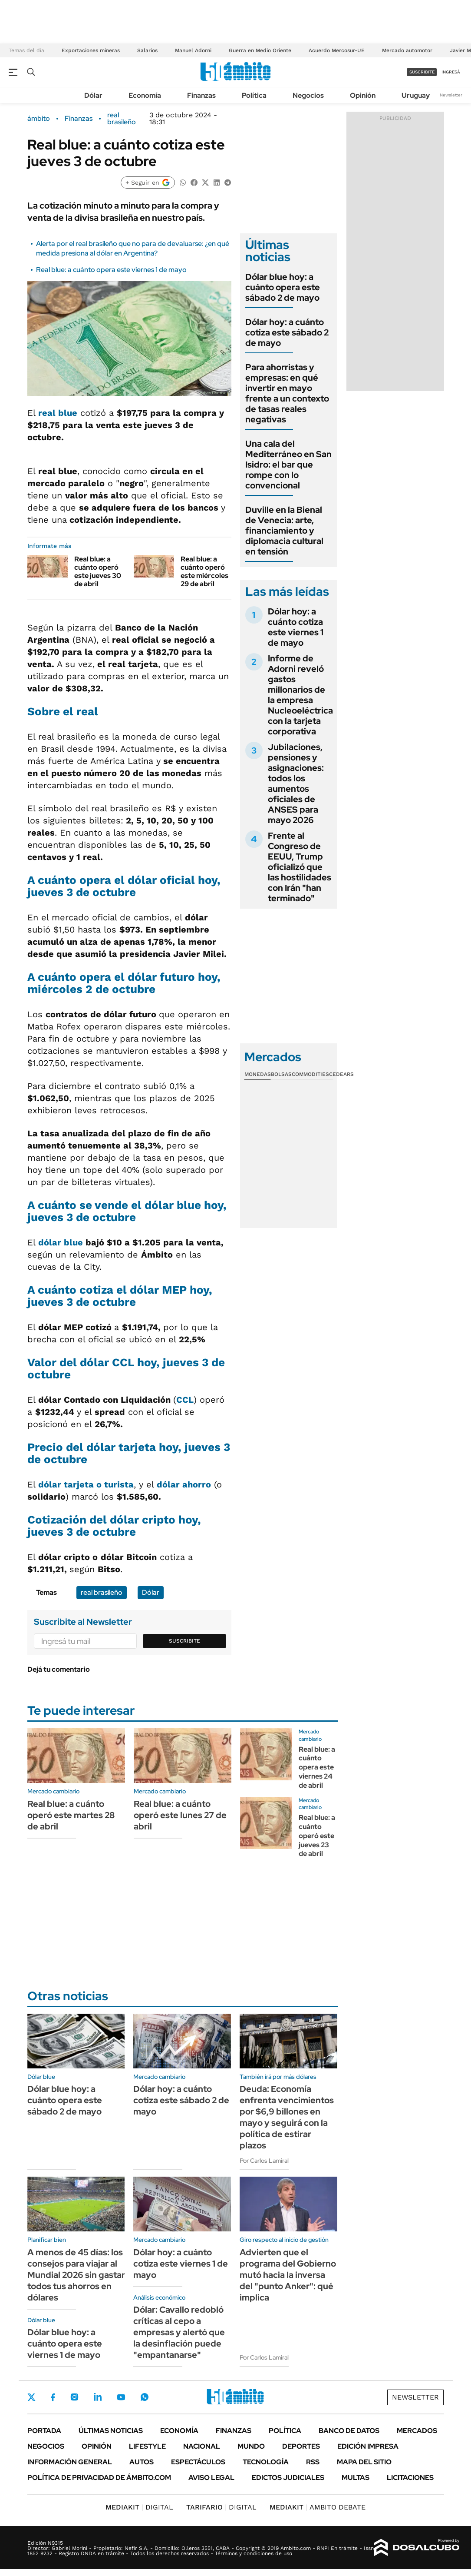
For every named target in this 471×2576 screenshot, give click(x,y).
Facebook (53, 2397)
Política (254, 95)
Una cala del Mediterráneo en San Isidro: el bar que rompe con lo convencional (288, 464)
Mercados (417, 2430)
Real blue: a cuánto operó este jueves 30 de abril (97, 571)
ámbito (38, 118)
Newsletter (451, 95)
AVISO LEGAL (211, 2477)
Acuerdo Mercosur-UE (337, 50)
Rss (312, 2461)
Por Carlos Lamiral (264, 2160)
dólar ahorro (184, 1484)
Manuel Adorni (193, 50)
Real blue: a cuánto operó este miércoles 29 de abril (204, 571)
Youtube (121, 2397)
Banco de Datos (349, 2430)
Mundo (251, 2446)
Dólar (93, 95)
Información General (69, 2461)
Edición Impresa (368, 2446)
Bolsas (281, 1074)
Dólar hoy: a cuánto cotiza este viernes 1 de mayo (295, 627)
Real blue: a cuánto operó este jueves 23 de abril (317, 1835)
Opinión (362, 95)
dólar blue (60, 1242)
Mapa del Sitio (364, 2461)
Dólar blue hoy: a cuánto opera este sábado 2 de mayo (282, 287)
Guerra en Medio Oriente (260, 50)
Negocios (308, 95)
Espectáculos (198, 2461)
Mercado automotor (407, 50)
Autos (141, 2461)
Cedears (341, 1074)
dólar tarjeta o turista (86, 1484)
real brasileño (121, 119)
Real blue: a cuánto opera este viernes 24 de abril (317, 1767)
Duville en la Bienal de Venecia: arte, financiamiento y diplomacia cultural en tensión (284, 530)
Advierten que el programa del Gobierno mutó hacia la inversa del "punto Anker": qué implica (288, 2275)
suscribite (422, 72)
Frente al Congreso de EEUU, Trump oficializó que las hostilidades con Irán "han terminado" (299, 867)
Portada (44, 2430)
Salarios (147, 50)
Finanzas (201, 95)
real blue (57, 413)
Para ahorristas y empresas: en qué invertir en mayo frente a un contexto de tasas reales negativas (287, 393)
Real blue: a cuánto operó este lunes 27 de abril (180, 1815)
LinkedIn (98, 2397)
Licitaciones (410, 2477)
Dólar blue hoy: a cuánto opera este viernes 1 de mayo (64, 2343)
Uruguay (416, 95)
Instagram (74, 2397)
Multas (355, 2477)
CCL (185, 1399)
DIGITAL (139, 2507)
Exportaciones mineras (91, 50)
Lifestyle (147, 2446)
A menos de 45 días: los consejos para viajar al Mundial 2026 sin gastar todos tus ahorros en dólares (76, 2275)
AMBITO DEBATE (318, 2507)
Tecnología (266, 2461)
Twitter (31, 2396)
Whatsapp (144, 2397)
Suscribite (184, 1641)
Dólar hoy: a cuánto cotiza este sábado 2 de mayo (287, 332)
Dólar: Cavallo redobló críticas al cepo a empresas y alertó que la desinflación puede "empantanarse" (179, 2332)
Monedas (257, 1074)
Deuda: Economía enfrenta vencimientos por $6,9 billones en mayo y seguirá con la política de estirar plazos (287, 2117)
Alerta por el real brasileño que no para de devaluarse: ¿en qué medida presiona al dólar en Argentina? (132, 248)
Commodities (310, 1074)
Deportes (301, 2446)
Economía (144, 95)
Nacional (201, 2446)
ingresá (450, 72)
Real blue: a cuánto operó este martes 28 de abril (71, 1815)
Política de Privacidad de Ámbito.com (99, 2477)
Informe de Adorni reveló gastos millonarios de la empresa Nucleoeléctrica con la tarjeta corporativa (300, 695)
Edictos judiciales (288, 2477)
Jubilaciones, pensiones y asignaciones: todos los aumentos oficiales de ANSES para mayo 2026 (296, 783)
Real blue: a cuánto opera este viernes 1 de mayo (111, 269)
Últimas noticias (111, 2430)
